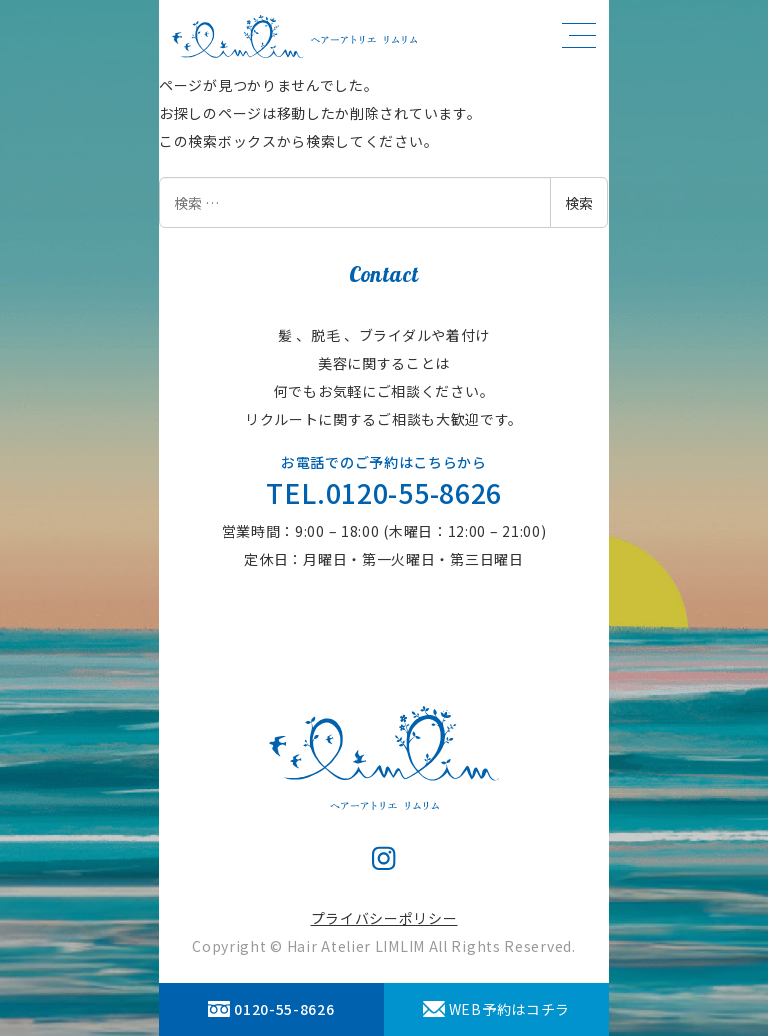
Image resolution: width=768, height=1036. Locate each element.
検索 (579, 203)
